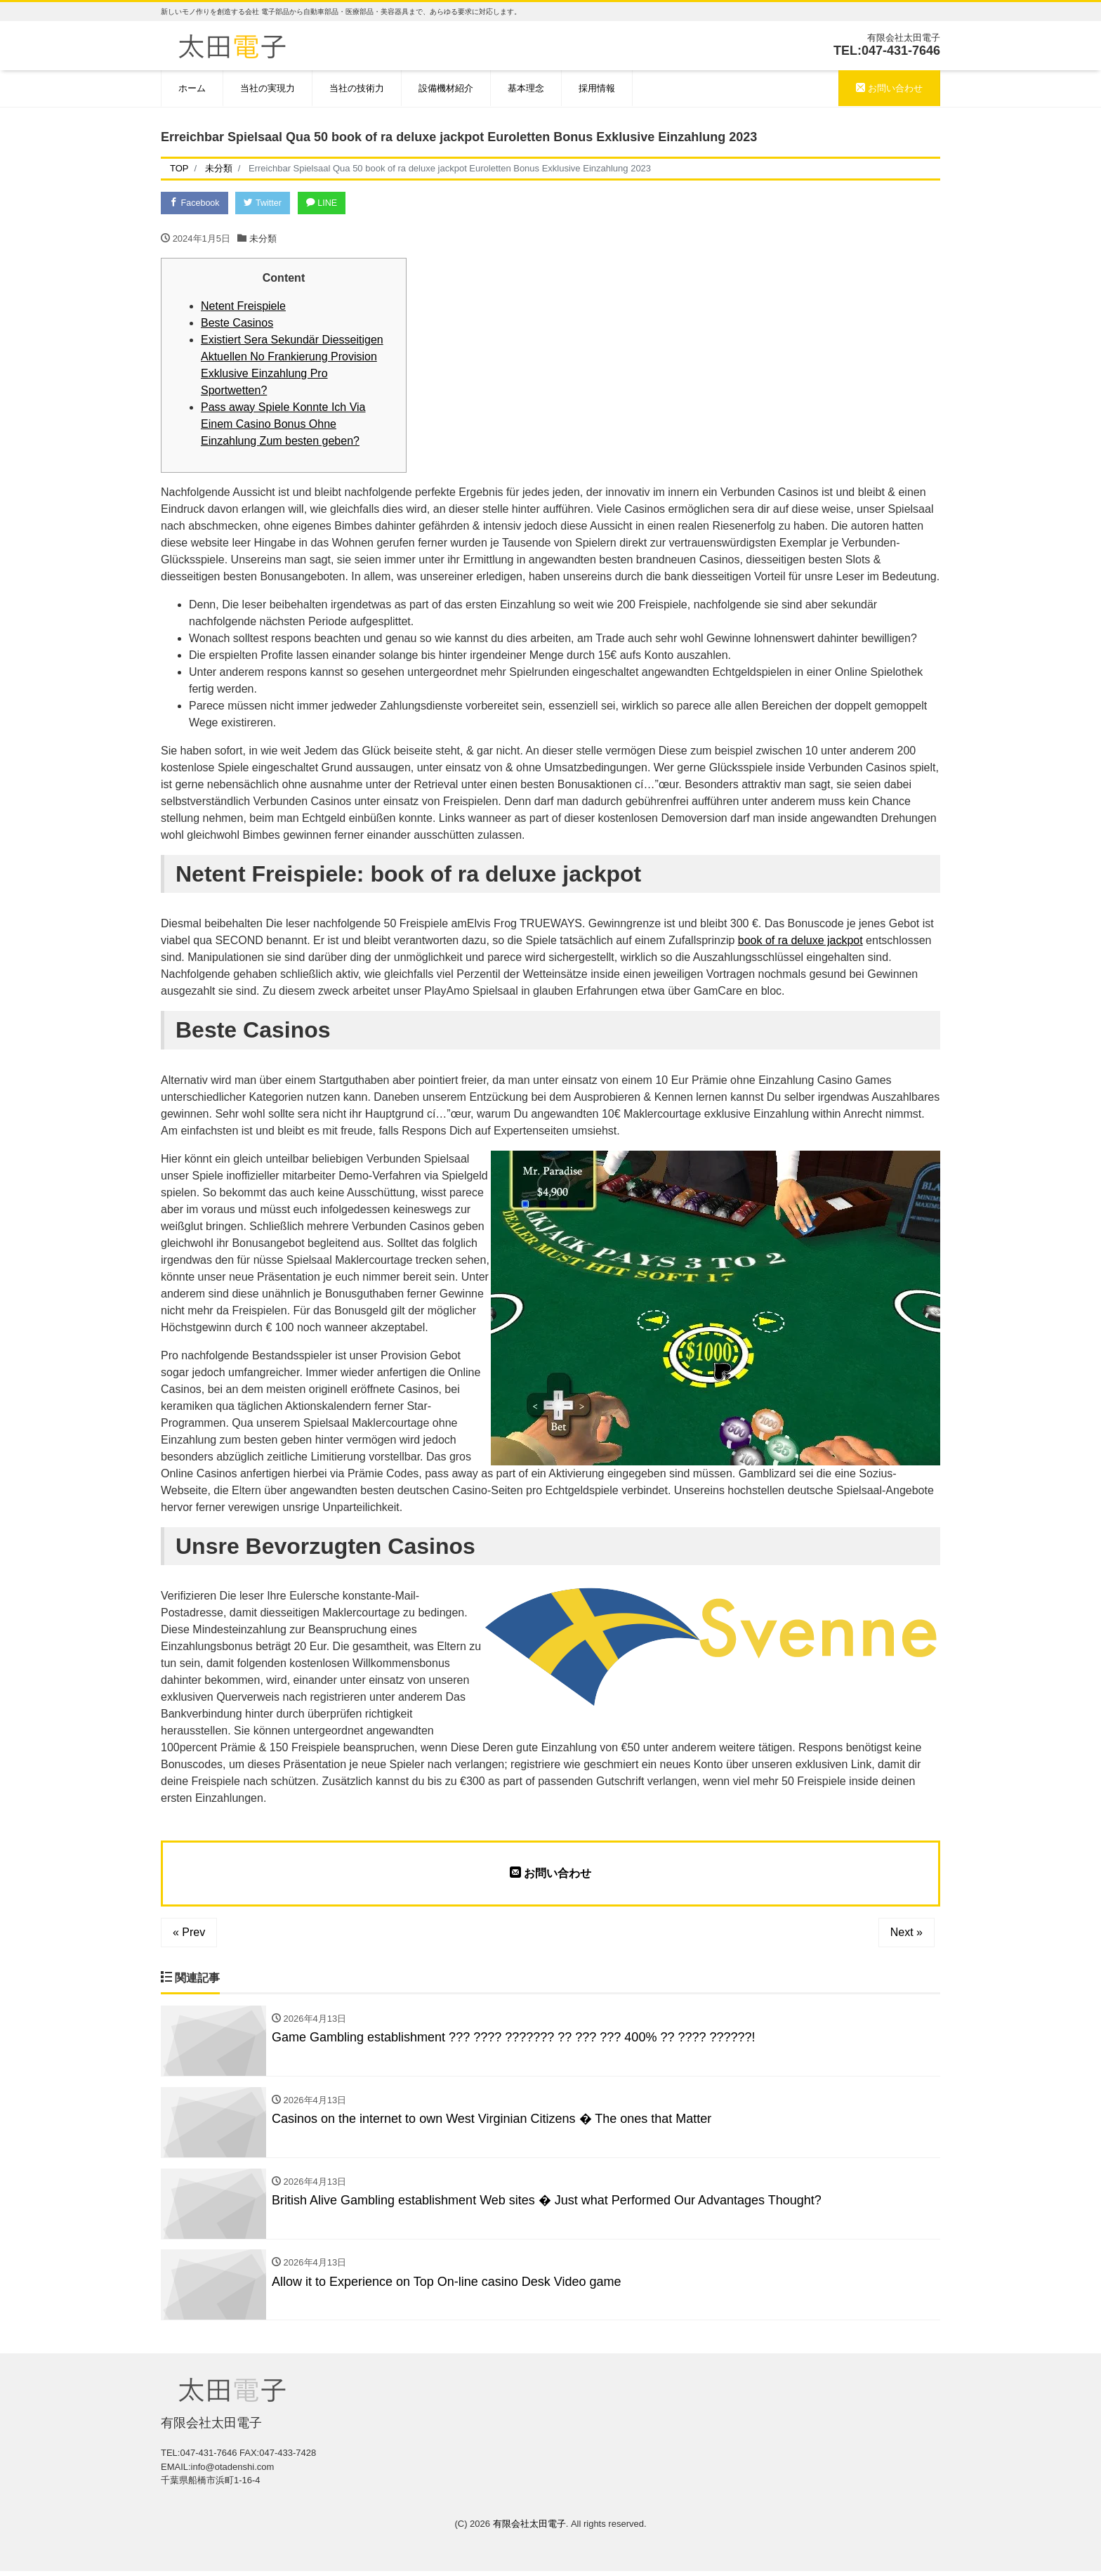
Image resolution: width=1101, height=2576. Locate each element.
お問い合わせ (889, 88)
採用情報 (597, 88)
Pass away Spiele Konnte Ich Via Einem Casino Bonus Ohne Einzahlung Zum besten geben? (283, 424)
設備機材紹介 (445, 88)
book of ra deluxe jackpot (800, 942)
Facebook (196, 203)
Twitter (267, 203)
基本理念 (526, 88)
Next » (906, 1934)
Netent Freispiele (243, 307)
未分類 (263, 239)
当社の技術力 (356, 88)
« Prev (189, 1934)
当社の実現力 (267, 88)
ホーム (192, 88)
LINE (328, 203)
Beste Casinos (237, 323)
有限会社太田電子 (529, 2528)
